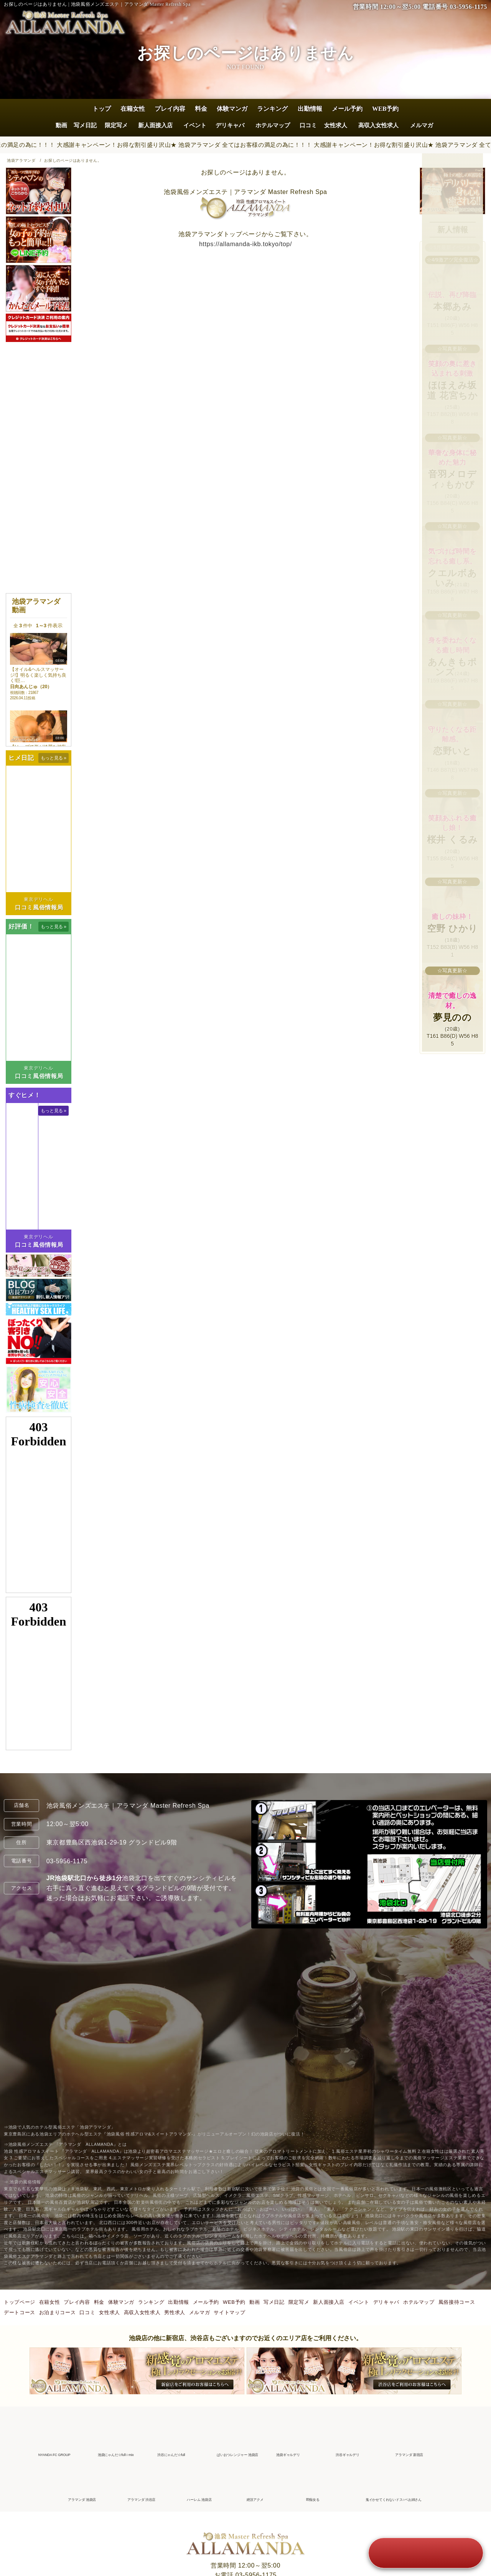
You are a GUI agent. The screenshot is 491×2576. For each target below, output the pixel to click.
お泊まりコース (57, 2312)
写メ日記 (85, 125)
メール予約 (347, 108)
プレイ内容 (170, 108)
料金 (201, 108)
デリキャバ (230, 125)
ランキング (272, 108)
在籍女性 (132, 108)
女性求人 (335, 125)
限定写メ (116, 125)
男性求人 (174, 2312)
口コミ (308, 125)
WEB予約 (385, 108)
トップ (101, 108)
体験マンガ (232, 108)
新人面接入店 (155, 125)
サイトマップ (229, 2312)
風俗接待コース (456, 2302)
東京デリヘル (38, 899)
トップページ (19, 2302)
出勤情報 (310, 108)
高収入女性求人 (378, 125)
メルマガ (421, 125)
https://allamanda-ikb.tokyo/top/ (245, 244)
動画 (61, 125)
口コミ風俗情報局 (39, 907)
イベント (194, 125)
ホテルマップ (272, 125)
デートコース (19, 2312)
